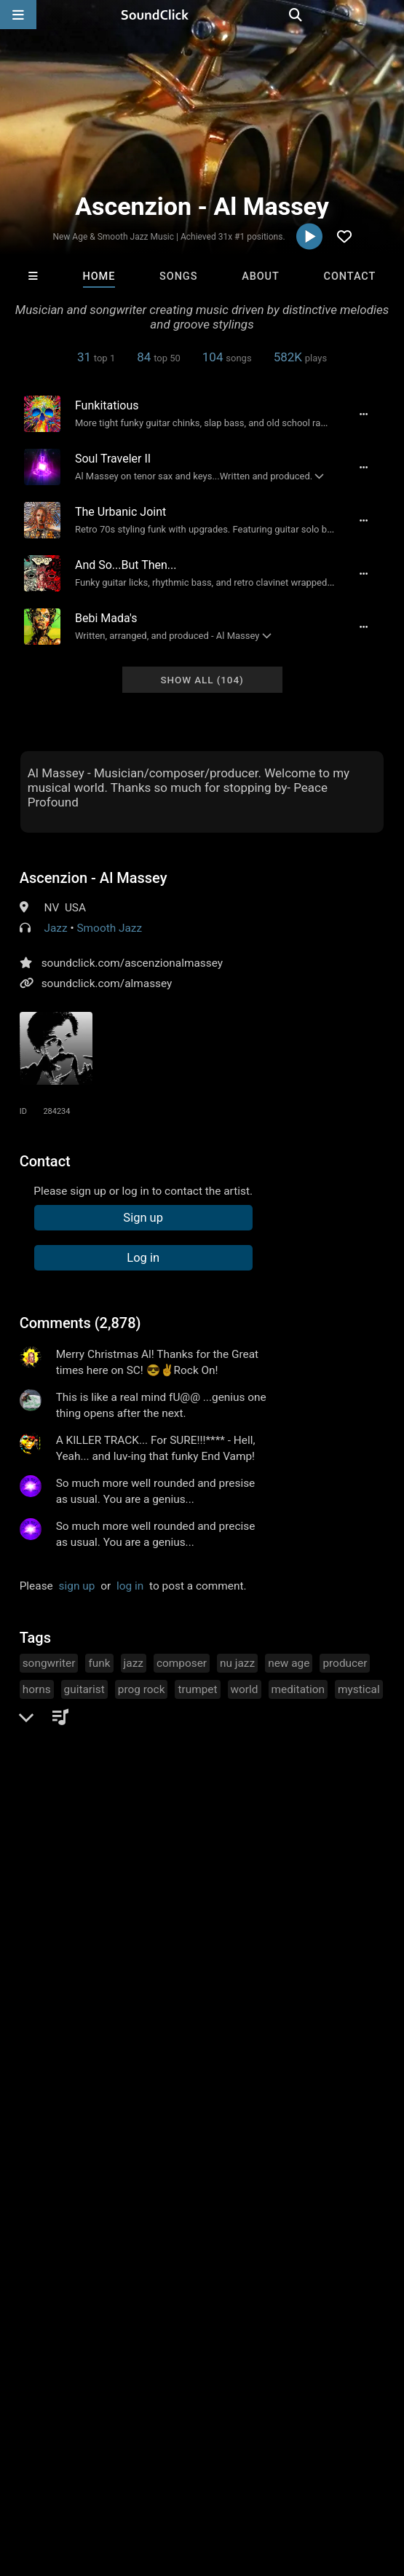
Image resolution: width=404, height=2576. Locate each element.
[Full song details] (362, 414)
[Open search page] (389, 14)
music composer (135, 1715)
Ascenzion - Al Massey (93, 878)
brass (67, 1715)
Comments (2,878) (80, 1323)
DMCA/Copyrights (271, 2465)
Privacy (347, 2465)
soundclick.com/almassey (107, 983)
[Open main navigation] (18, 14)
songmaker (218, 1715)
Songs (178, 276)
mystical (359, 1689)
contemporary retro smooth (91, 1741)
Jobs (199, 2465)
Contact (350, 276)
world (244, 1689)
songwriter (49, 1663)
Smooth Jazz (109, 928)
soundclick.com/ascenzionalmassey (132, 963)
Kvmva (136, 2263)
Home (99, 276)
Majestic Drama (223, 2263)
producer (344, 1663)
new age (288, 1663)
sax (31, 1715)
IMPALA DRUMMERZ (57, 2263)
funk (99, 1663)
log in (129, 1586)
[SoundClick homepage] (202, 14)
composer (182, 1663)
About (261, 276)
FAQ (61, 2465)
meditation (298, 1689)
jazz (133, 1663)
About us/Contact (129, 2465)
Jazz (55, 928)
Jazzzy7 (311, 2263)
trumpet (197, 1689)
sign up (77, 1586)
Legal (20, 2478)
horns (37, 1689)
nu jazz (237, 1663)
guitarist (84, 1689)
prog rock (141, 1689)
